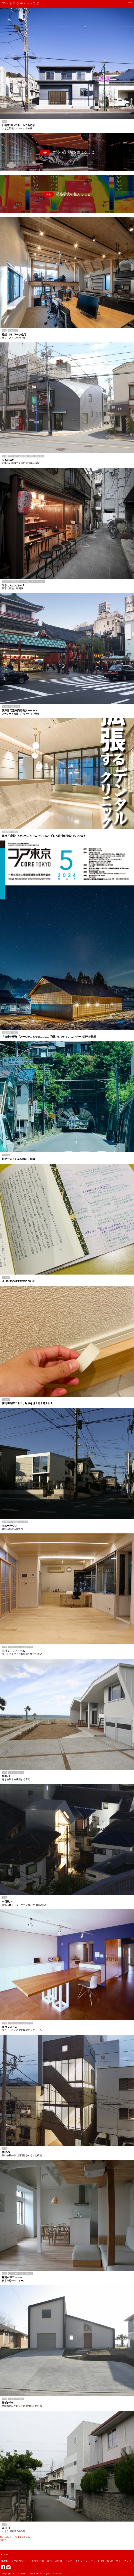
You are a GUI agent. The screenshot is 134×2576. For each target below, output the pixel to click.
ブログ (68, 2560)
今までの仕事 (36, 2560)
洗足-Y (3, 2540)
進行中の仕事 (54, 2560)
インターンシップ (85, 2560)
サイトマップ (123, 2560)
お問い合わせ (105, 2560)
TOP (4, 2554)
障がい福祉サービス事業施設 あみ (15, 2537)
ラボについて (18, 2560)
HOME (5, 2560)
